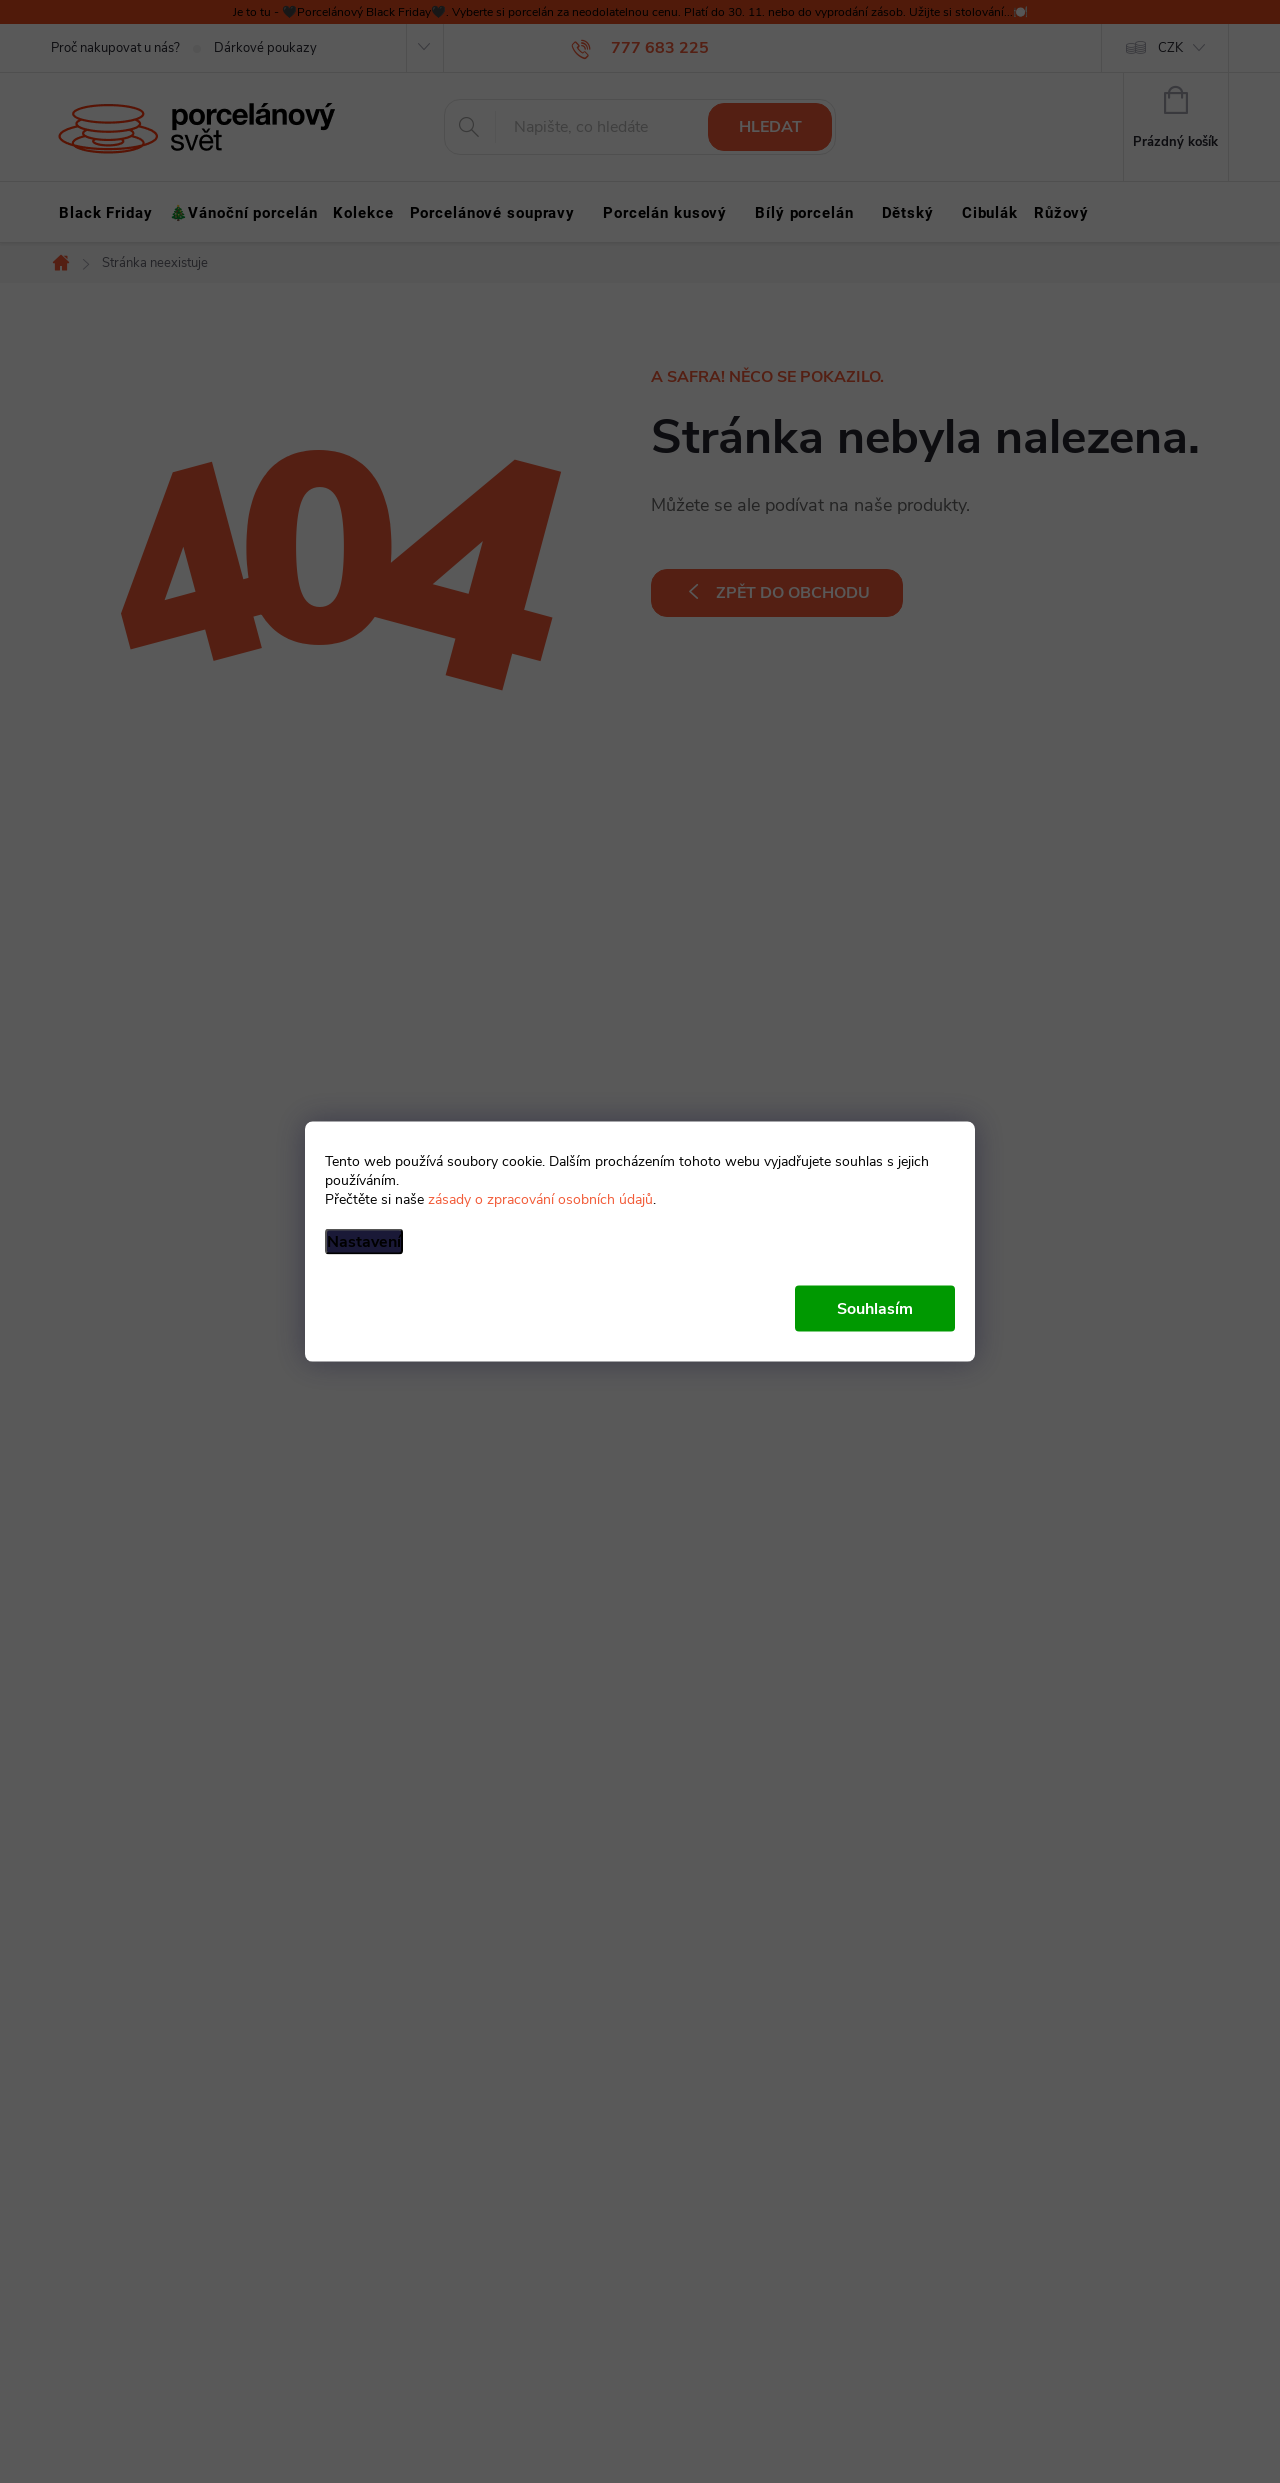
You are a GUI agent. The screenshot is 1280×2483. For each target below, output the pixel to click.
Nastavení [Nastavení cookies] (364, 1241)
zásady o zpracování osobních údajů (540, 1198)
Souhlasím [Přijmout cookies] (875, 1309)
